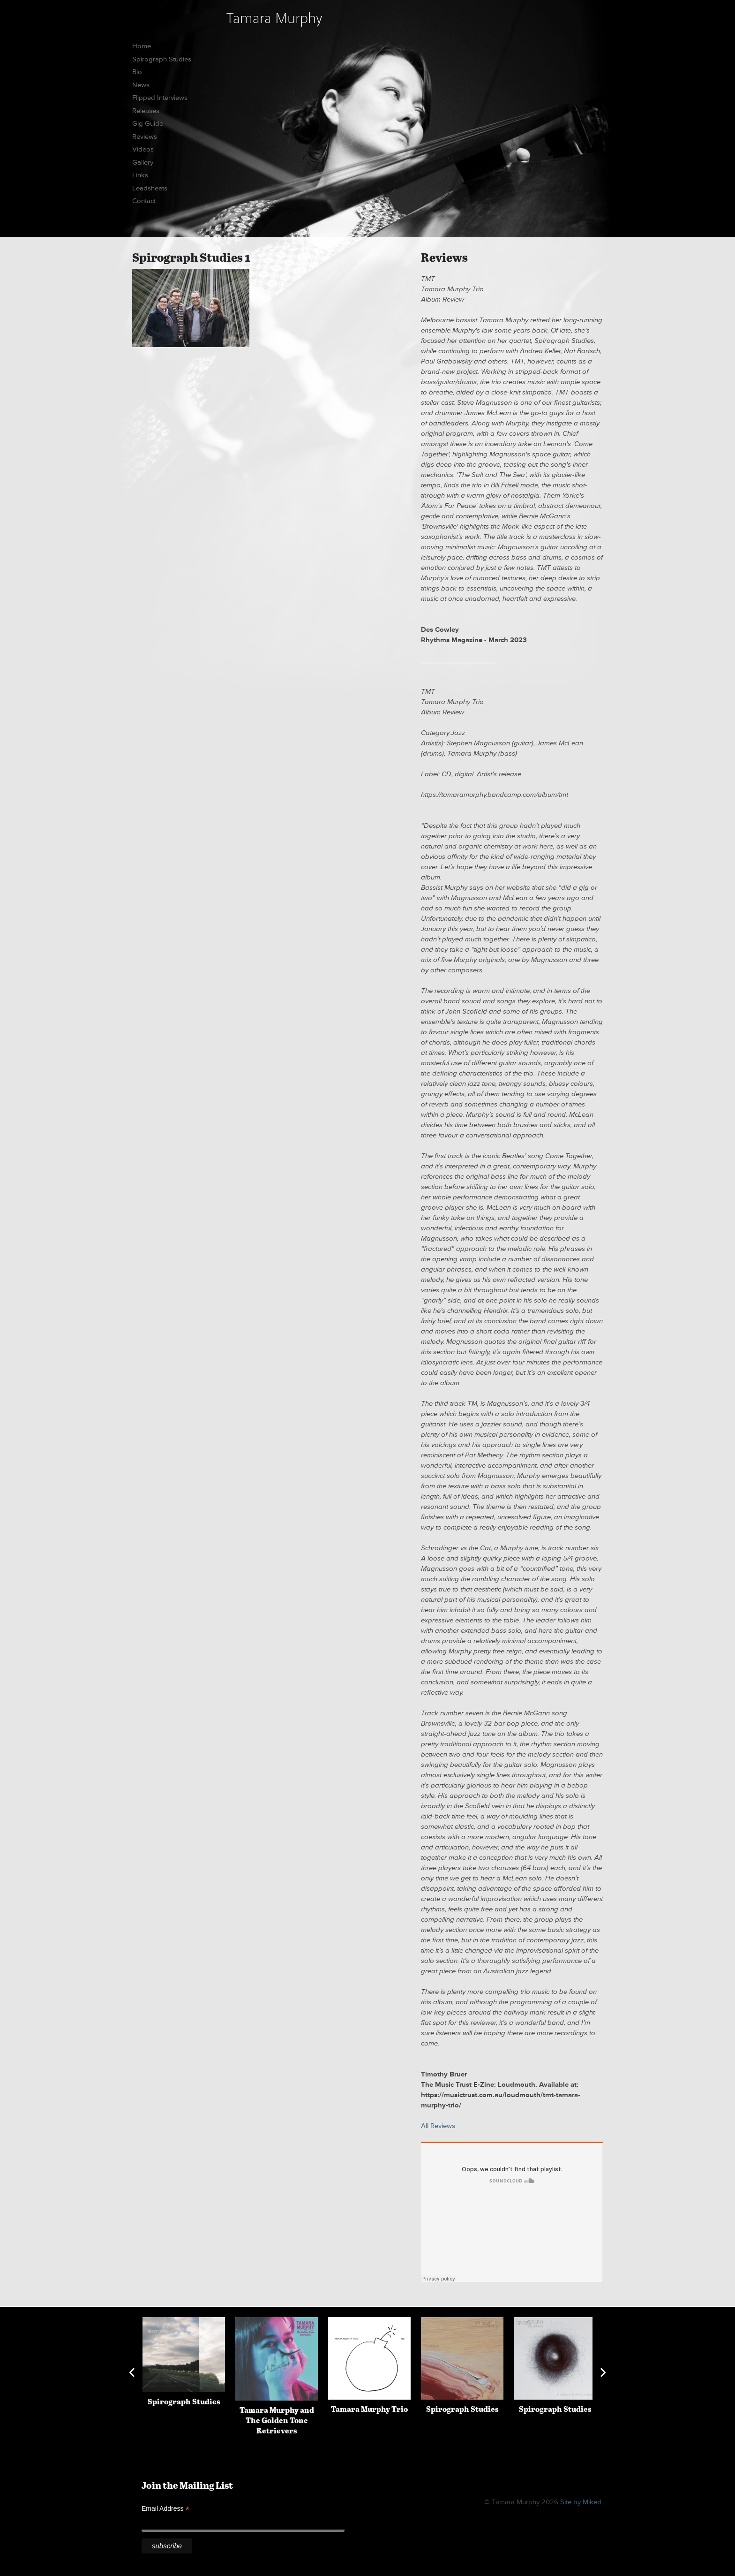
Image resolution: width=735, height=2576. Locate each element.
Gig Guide (147, 123)
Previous (131, 2372)
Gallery (142, 162)
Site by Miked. (581, 2502)
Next (603, 2372)
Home (141, 46)
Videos (143, 149)
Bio (137, 72)
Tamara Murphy (274, 17)
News (141, 85)
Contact (144, 201)
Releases (145, 110)
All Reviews (438, 2125)
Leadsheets (149, 188)
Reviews (144, 136)
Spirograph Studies (161, 59)
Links (140, 175)
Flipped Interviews (160, 97)
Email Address (165, 2508)
